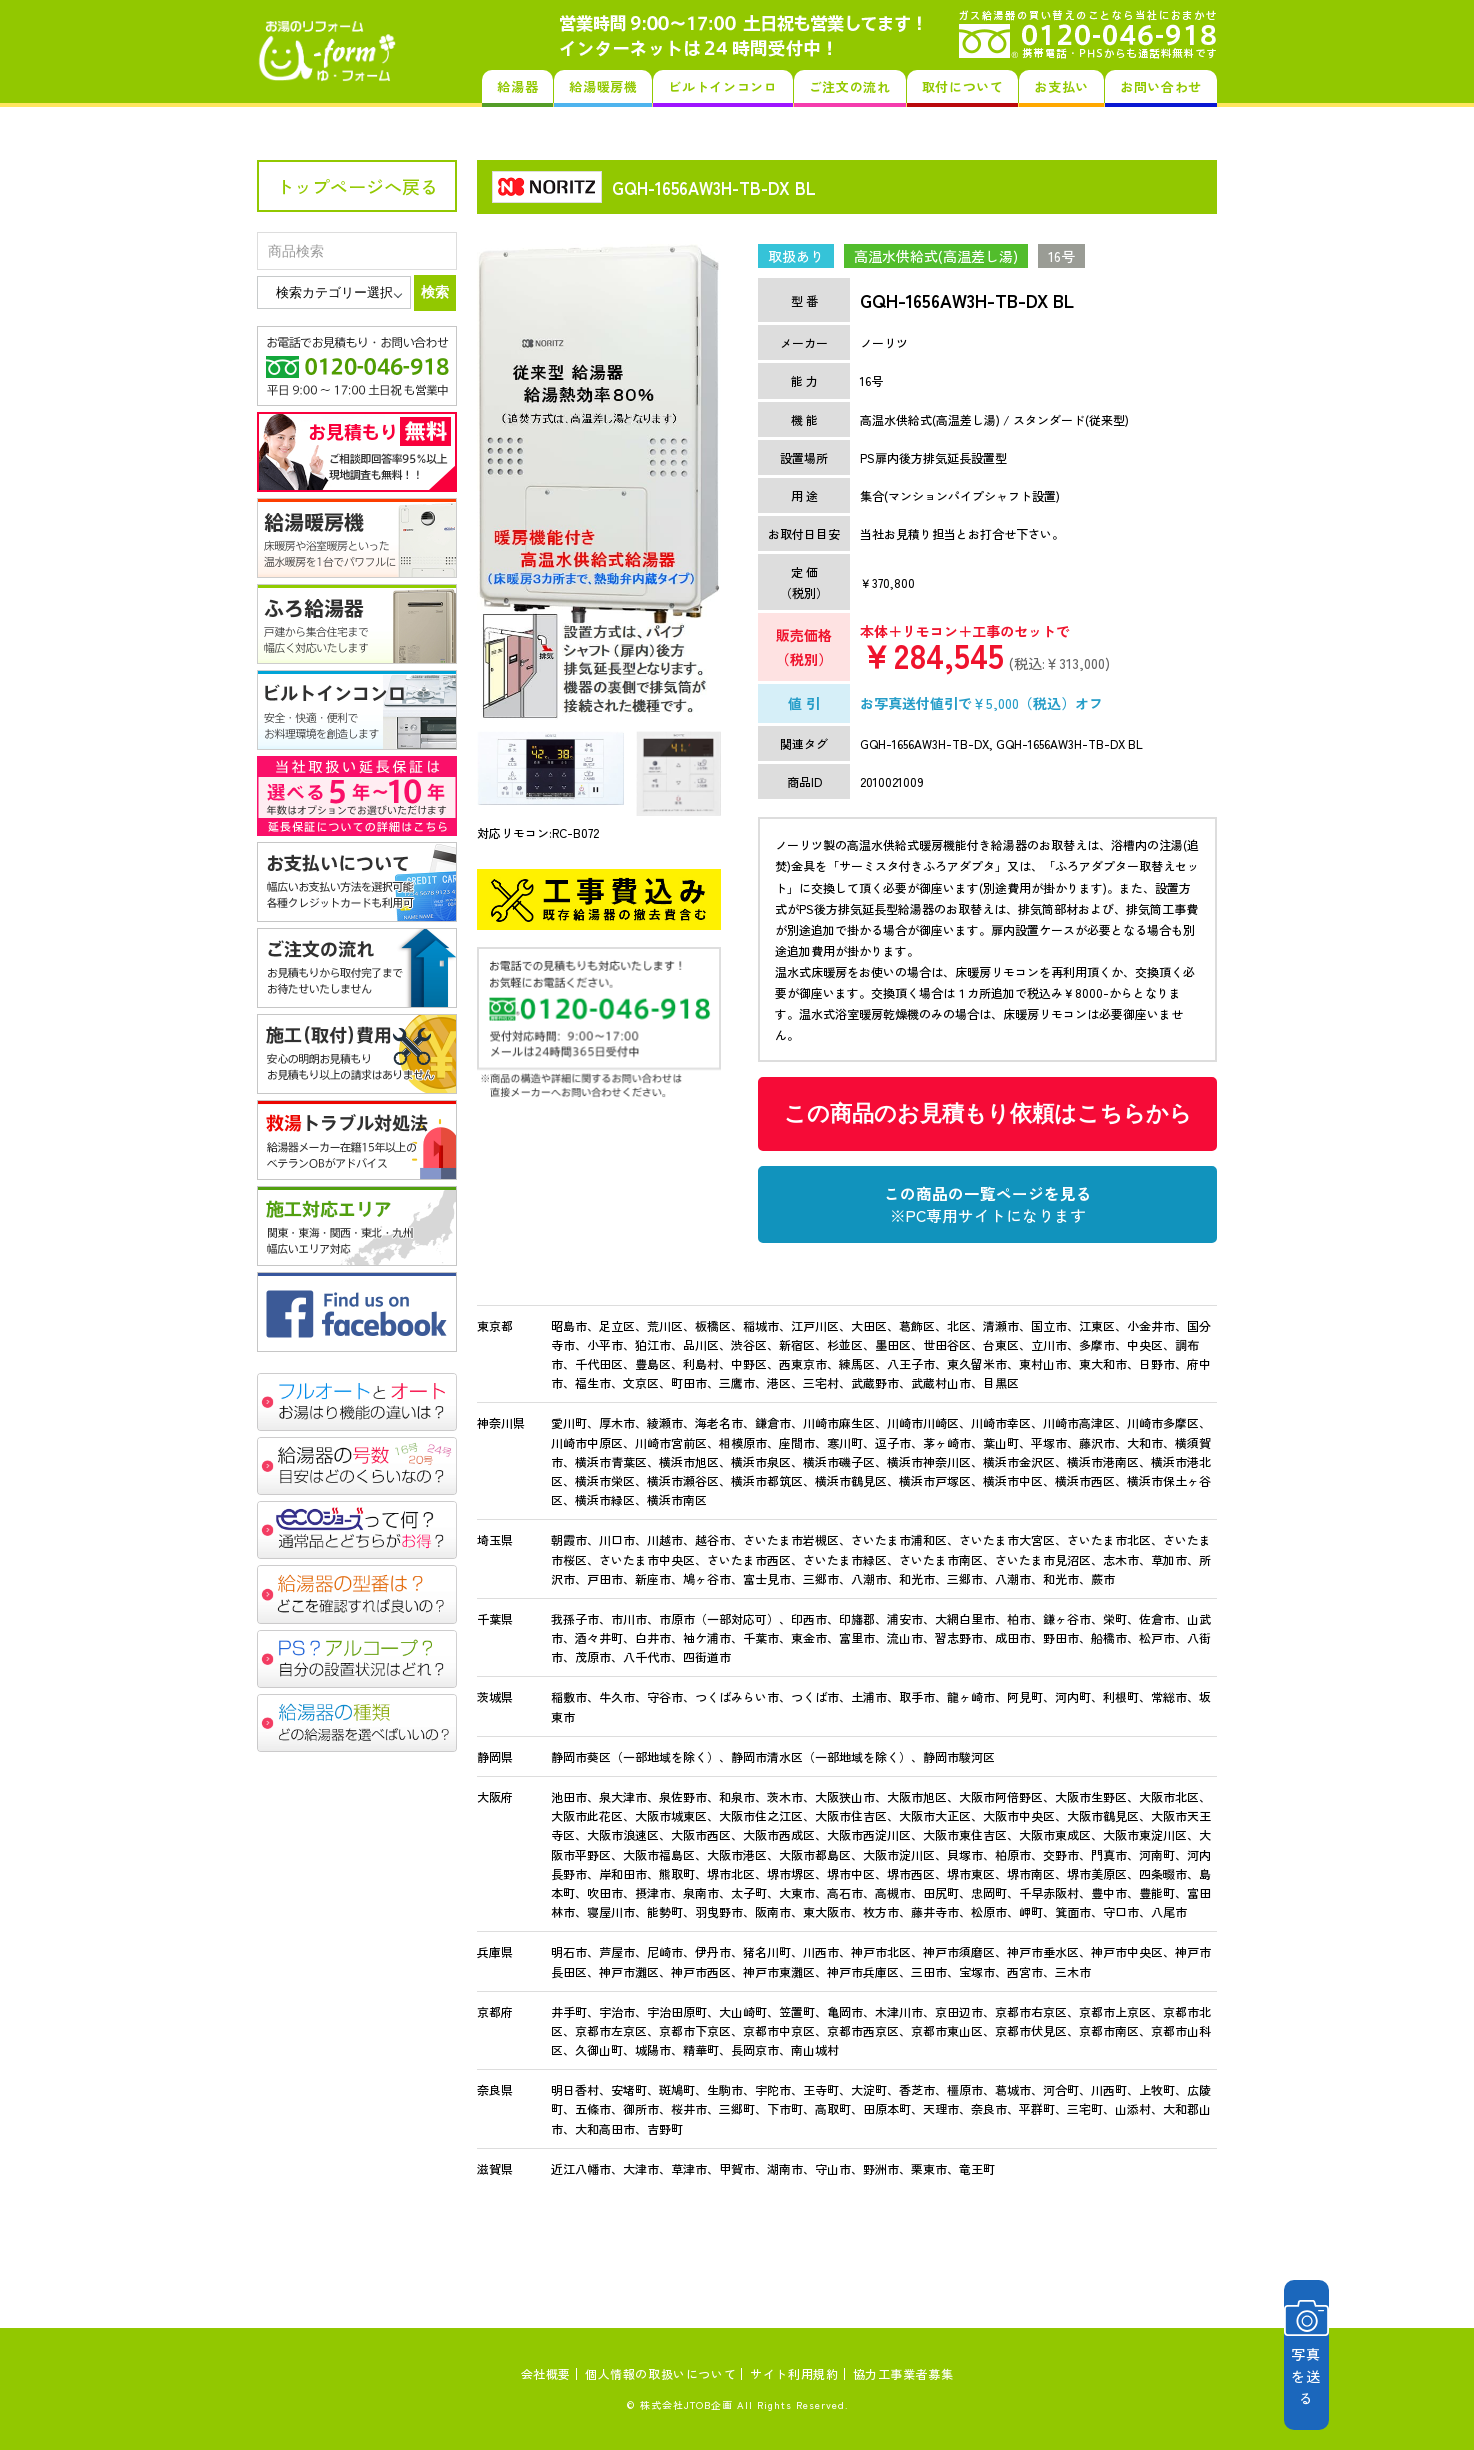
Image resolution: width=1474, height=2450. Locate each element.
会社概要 (546, 2373)
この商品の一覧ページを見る (988, 1203)
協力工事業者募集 (903, 2373)
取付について (963, 86)
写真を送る (1359, 2354)
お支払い (1061, 86)
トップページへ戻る (357, 186)
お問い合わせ (1161, 86)
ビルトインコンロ (722, 86)
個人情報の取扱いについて (660, 2373)
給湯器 (517, 86)
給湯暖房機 (603, 86)
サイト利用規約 (794, 2373)
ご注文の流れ (850, 86)
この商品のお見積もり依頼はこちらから (988, 1113)
